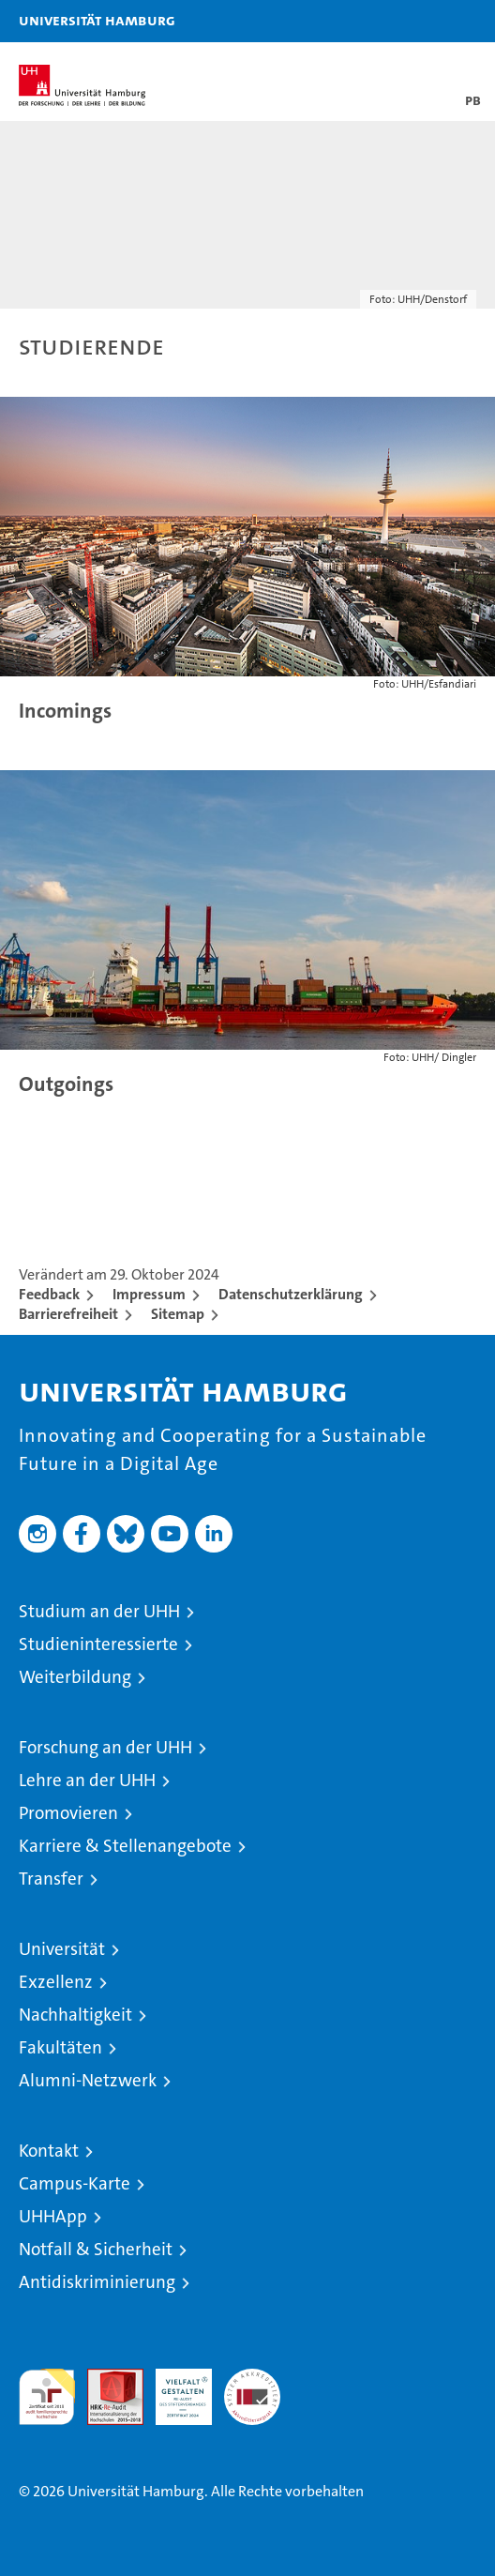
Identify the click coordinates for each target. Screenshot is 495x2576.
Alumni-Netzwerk (88, 2080)
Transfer (51, 1878)
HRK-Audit (173, 2388)
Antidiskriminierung (97, 2282)
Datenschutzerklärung (290, 1294)
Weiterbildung (75, 1677)
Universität (62, 1949)
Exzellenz (56, 1981)
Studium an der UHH (99, 1611)
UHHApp (53, 2216)
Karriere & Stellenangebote (125, 1845)
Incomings (65, 710)
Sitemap (177, 1314)
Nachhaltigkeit (75, 2014)
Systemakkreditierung (252, 2378)
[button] (421, 21)
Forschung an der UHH (105, 1747)
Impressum (149, 1294)
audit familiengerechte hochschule (47, 2397)
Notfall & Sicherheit (95, 2249)
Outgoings (66, 1084)
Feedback (49, 1294)
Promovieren (68, 1813)
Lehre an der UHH (87, 1780)
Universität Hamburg (97, 19)
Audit (105, 2378)
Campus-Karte (74, 2183)
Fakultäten (60, 2047)
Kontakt (49, 2150)
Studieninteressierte (98, 1644)
